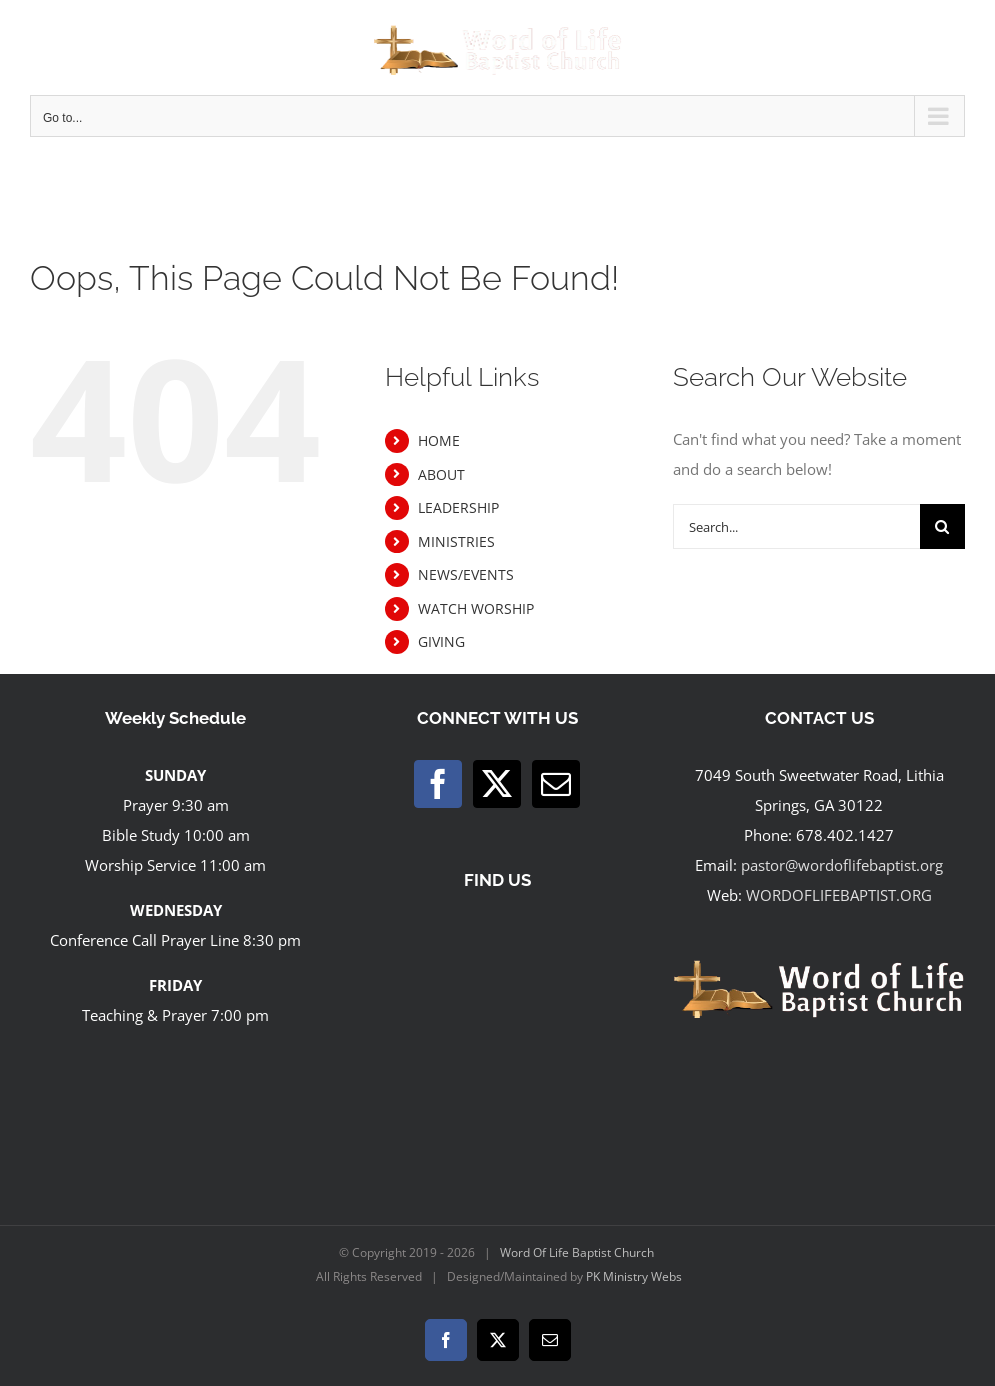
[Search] (942, 526)
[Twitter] (497, 784)
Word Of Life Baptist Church (577, 1252)
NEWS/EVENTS (466, 574)
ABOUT (441, 474)
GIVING (441, 641)
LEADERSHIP (458, 507)
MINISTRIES (456, 541)
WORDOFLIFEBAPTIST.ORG (839, 895)
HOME (439, 440)
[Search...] (796, 526)
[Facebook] (438, 784)
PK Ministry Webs (634, 1276)
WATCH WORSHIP (476, 608)
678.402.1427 (845, 835)
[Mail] (556, 784)
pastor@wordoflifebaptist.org (842, 865)
